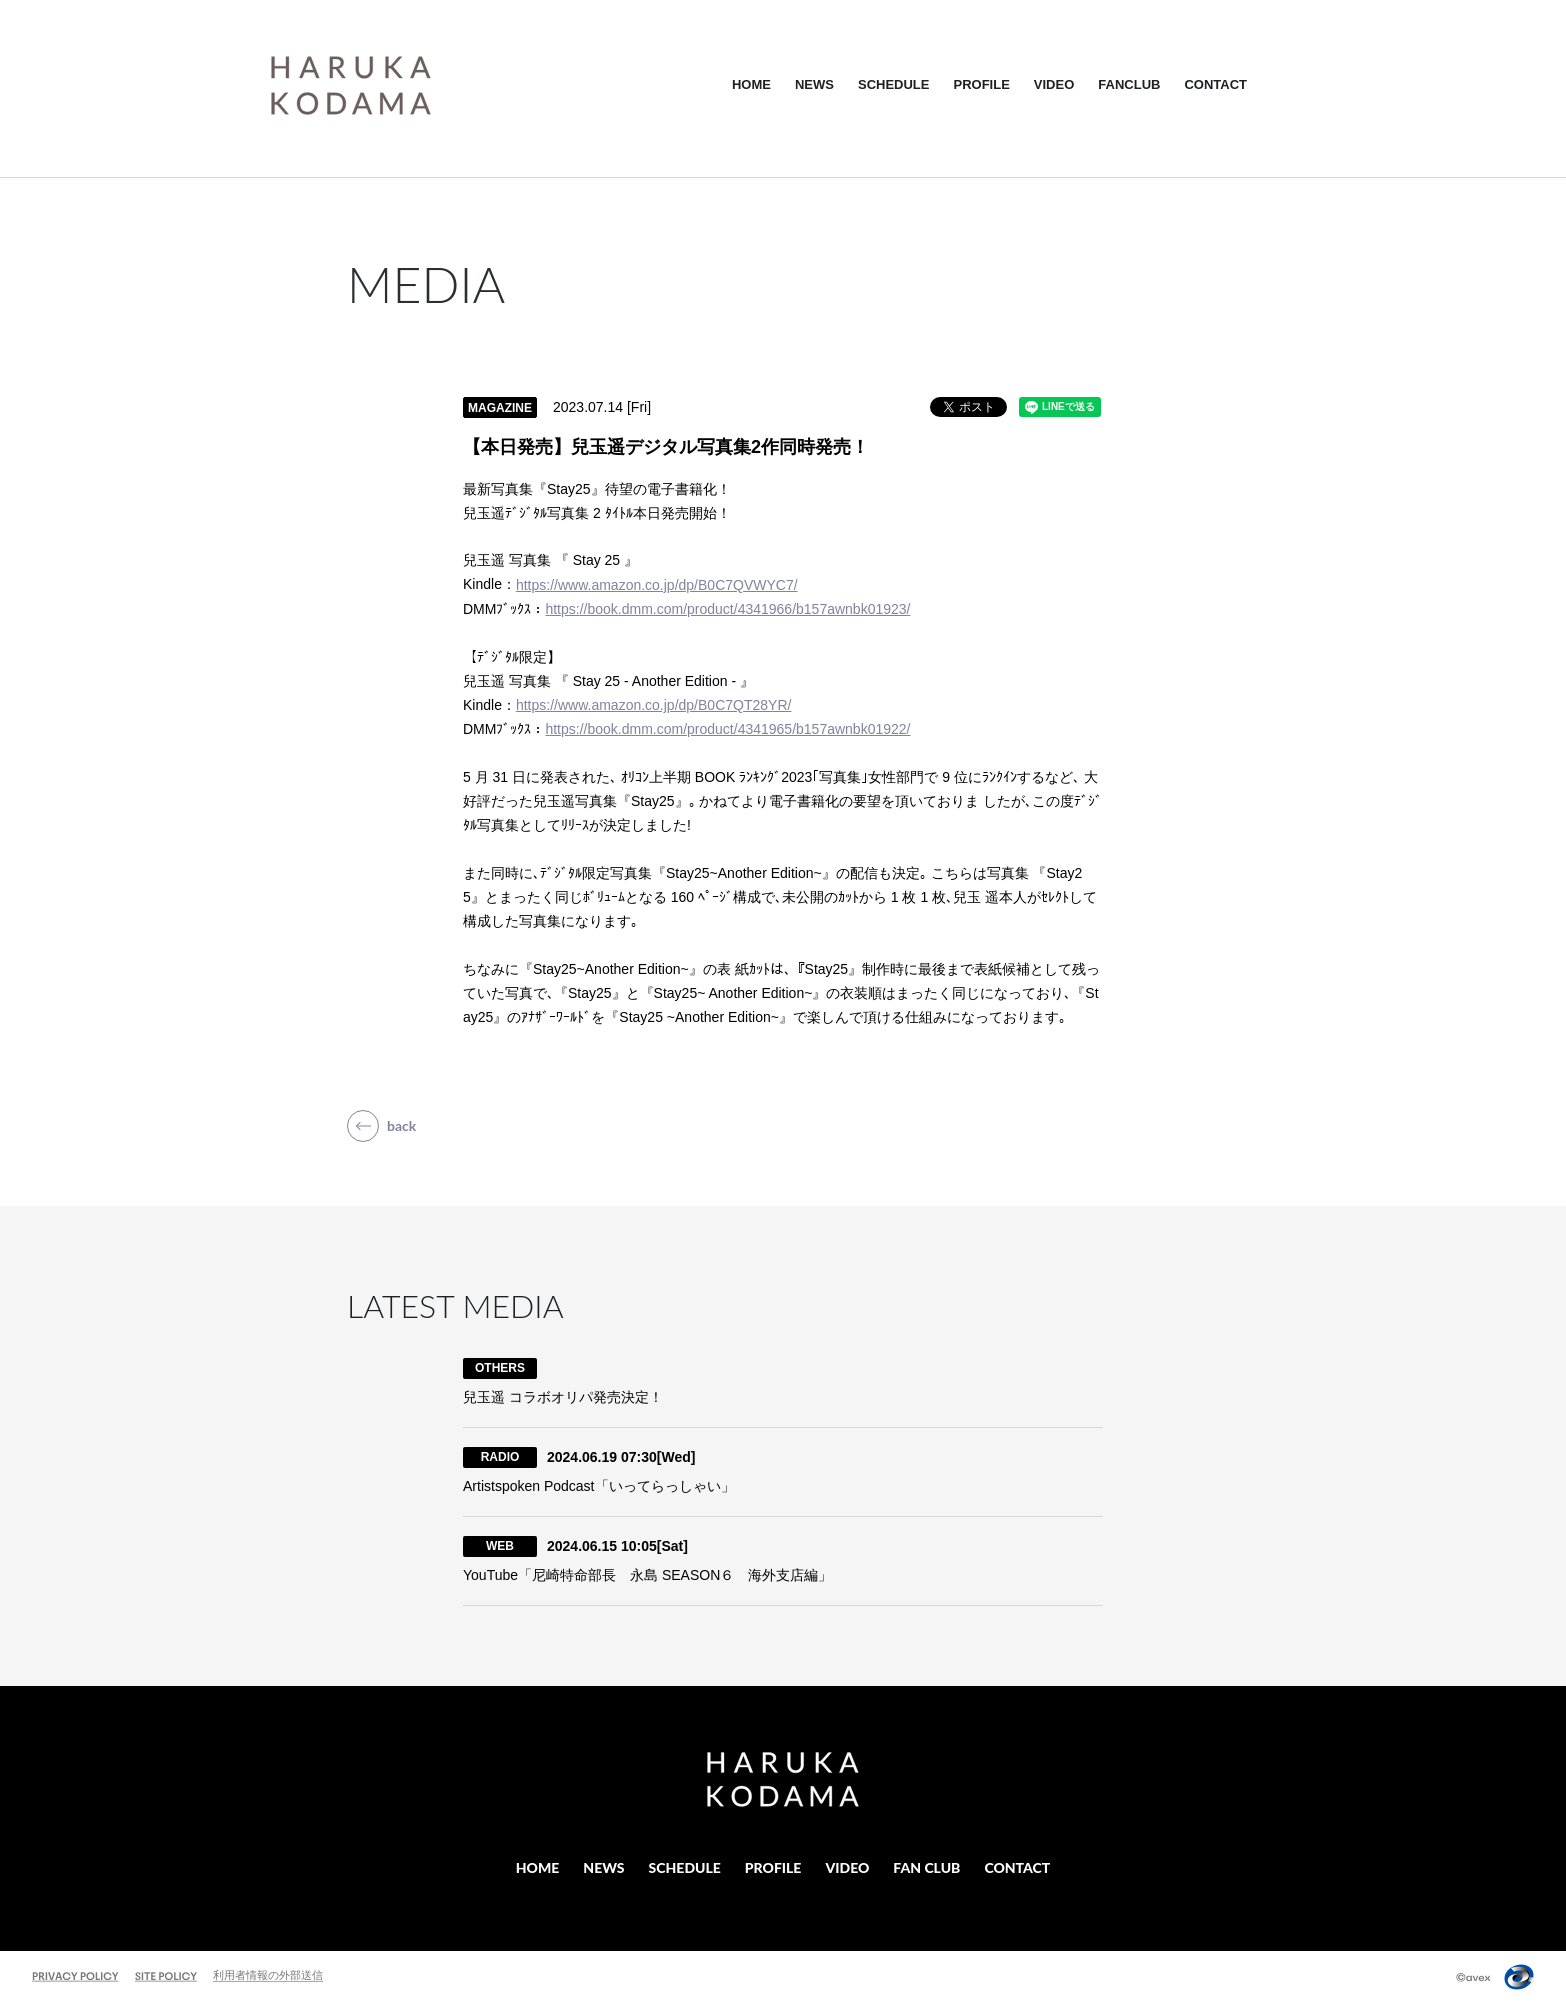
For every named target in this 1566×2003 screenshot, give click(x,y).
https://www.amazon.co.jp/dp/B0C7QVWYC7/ (657, 585)
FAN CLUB (926, 1867)
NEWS (814, 84)
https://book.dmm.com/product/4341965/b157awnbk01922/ (727, 729)
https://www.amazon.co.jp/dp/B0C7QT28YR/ (653, 705)
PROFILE (981, 84)
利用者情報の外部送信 (268, 1975)
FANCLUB (1129, 84)
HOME (751, 84)
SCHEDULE (894, 84)
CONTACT (1215, 84)
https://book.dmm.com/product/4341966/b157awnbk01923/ (727, 609)
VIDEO (1054, 84)
